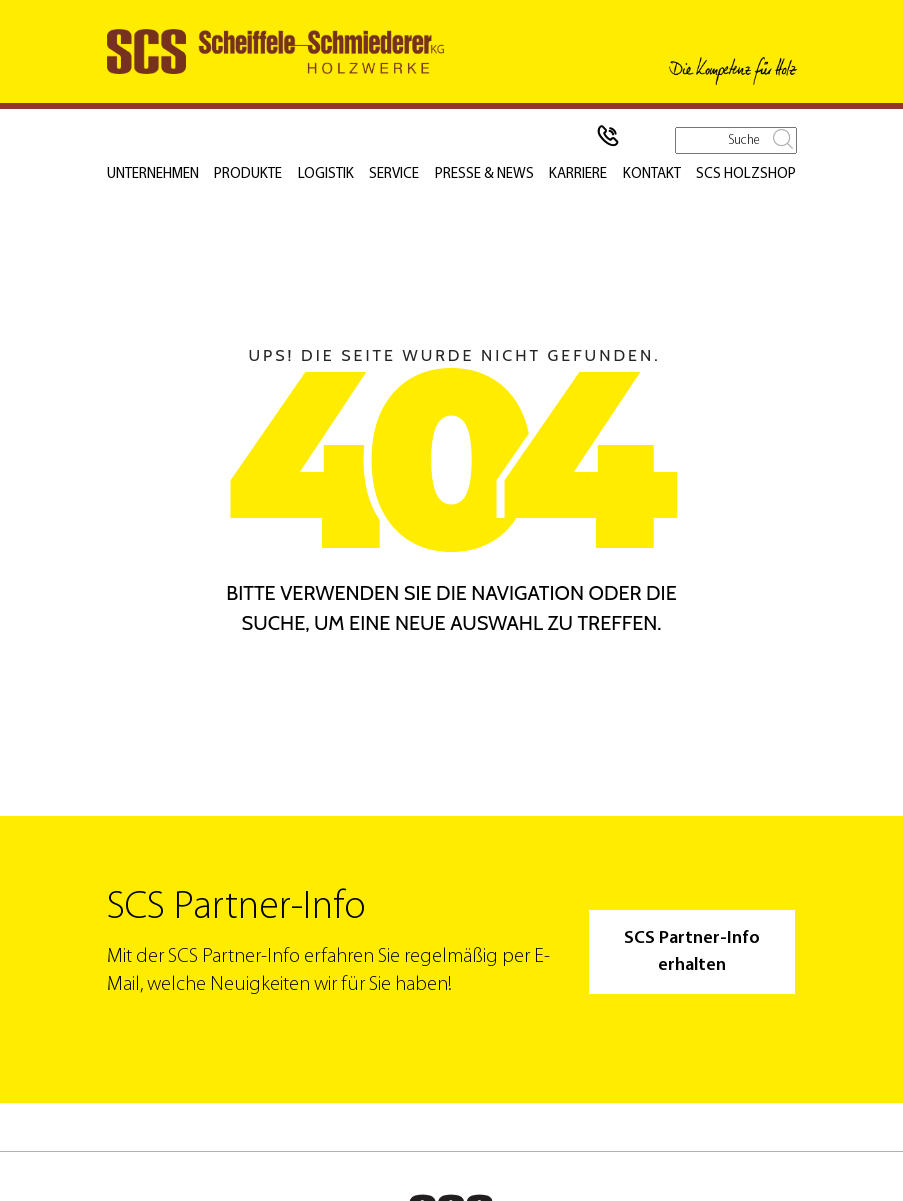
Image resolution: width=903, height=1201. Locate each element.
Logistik (328, 174)
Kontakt (656, 174)
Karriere (581, 174)
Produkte (250, 174)
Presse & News (487, 174)
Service (397, 174)
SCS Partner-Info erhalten (691, 952)
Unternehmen (153, 174)
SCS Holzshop (749, 174)
